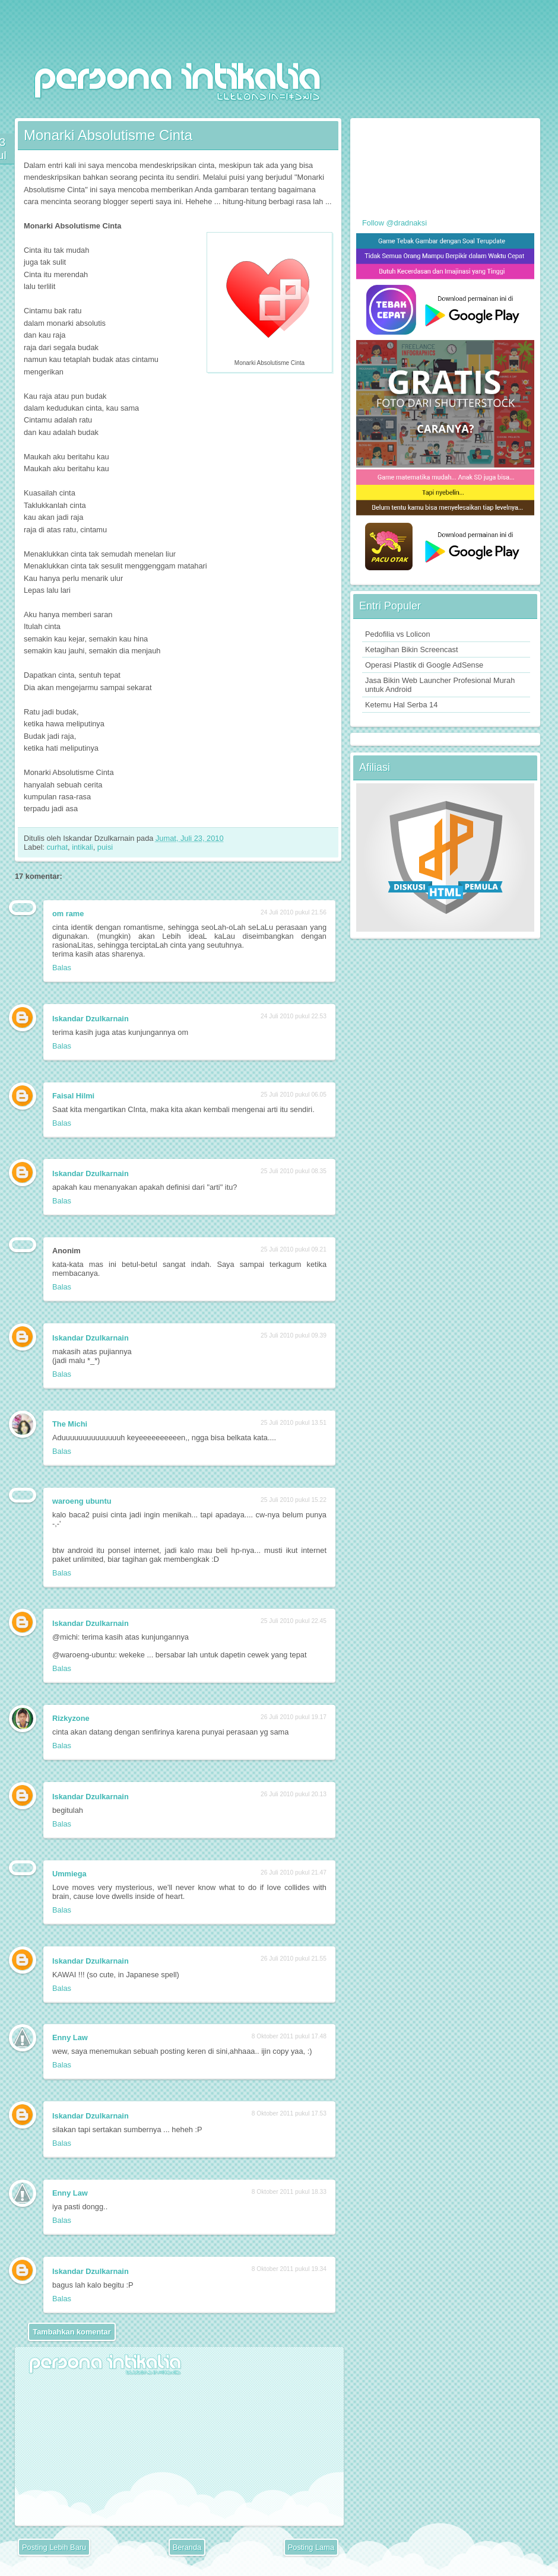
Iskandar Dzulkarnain (90, 1018)
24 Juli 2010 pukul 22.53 (293, 1016)
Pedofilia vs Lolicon (397, 634)
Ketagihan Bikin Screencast (411, 649)
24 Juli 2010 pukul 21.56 (293, 912)
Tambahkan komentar (71, 2331)
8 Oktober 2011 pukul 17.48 (289, 2036)
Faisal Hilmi (73, 1095)
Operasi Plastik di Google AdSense (424, 664)
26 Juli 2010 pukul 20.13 (293, 1794)
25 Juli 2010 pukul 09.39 (293, 1335)
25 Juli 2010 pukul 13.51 (293, 1422)
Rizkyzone (71, 1718)
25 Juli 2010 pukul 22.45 (293, 1621)
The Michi (69, 1423)
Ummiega (69, 1873)
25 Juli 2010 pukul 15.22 (293, 1500)
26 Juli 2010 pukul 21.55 (293, 1958)
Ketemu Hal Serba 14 (401, 704)
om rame (68, 913)
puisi (105, 847)
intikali (82, 847)
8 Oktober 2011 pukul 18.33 (289, 2192)
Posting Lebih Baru (54, 2547)
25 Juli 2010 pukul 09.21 (293, 1249)
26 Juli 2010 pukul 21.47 (293, 1872)
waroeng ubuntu (82, 1501)
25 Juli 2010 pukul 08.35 (293, 1171)
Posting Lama (311, 2547)
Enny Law (70, 2037)
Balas (61, 967)
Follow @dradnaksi (394, 222)
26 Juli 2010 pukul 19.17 (293, 1717)
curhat (57, 847)
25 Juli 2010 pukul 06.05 (293, 1094)
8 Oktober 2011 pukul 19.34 (289, 2269)
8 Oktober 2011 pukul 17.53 (289, 2113)
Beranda (187, 2547)
